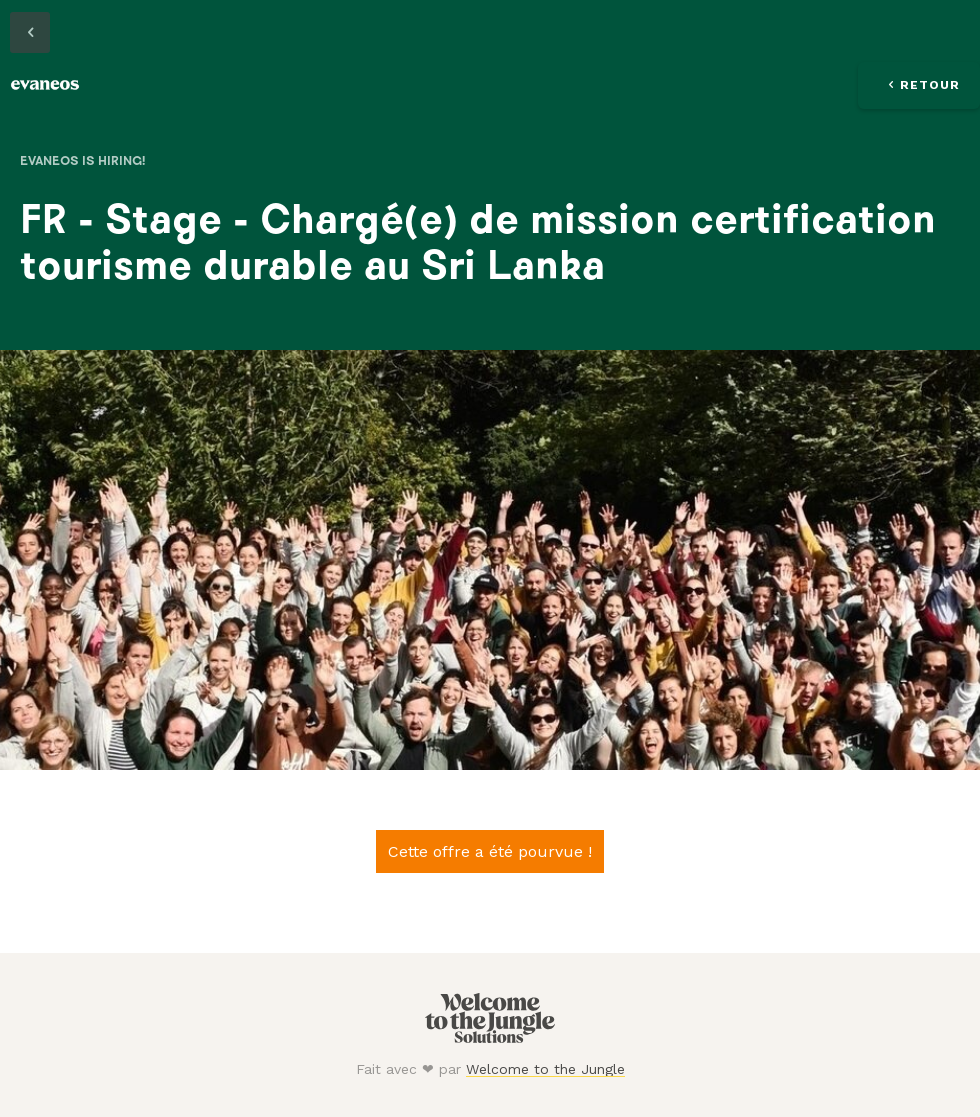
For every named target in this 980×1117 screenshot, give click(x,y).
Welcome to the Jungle (545, 1069)
